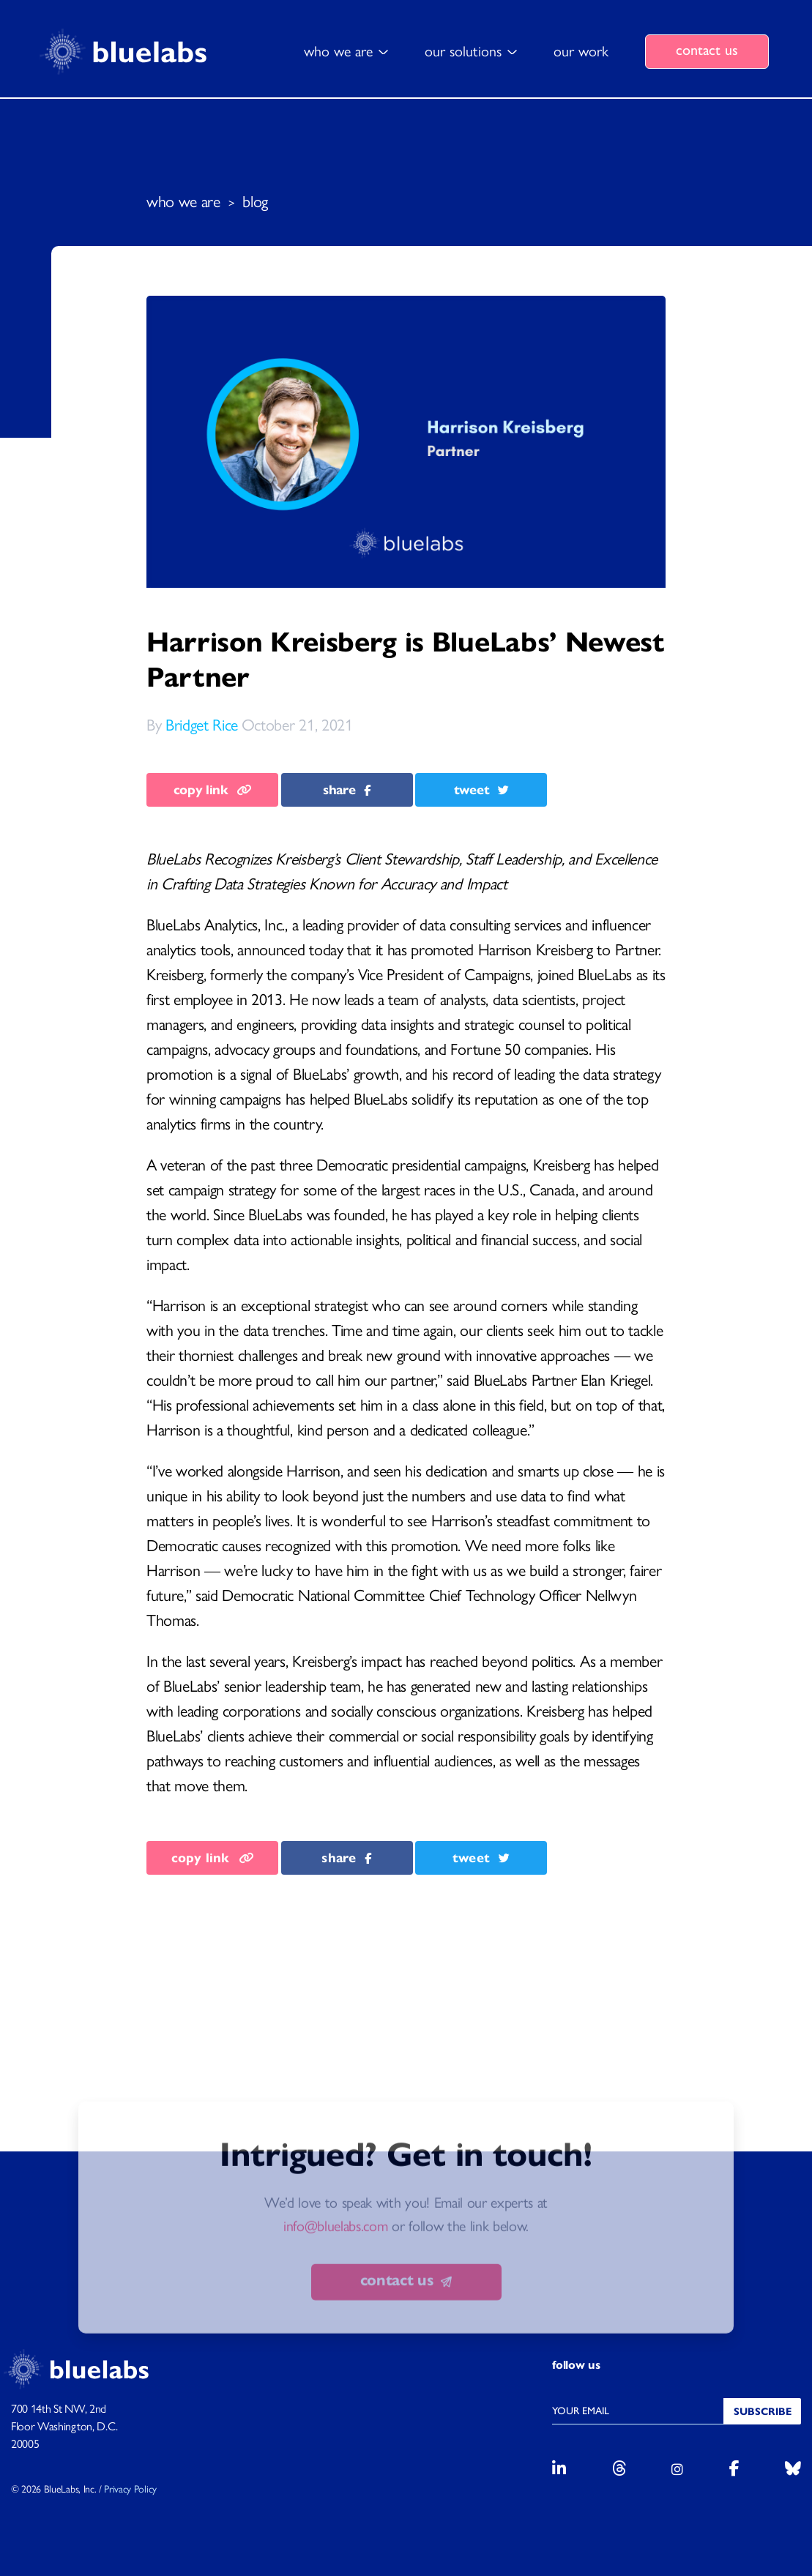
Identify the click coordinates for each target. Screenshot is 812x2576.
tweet (481, 790)
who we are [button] (338, 51)
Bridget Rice (201, 725)
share (346, 790)
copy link (213, 790)
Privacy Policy (130, 2489)
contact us (707, 50)
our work (581, 51)
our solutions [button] (463, 51)
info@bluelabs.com (335, 2278)
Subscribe (762, 2411)
